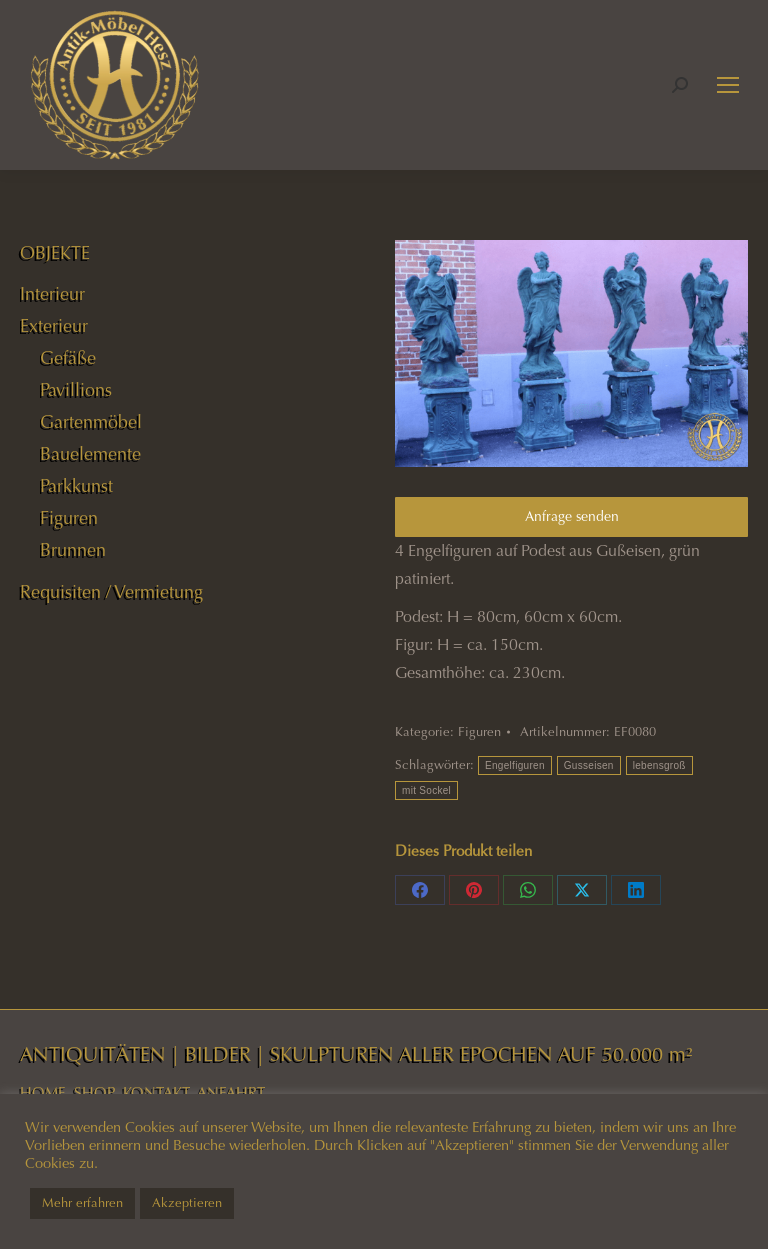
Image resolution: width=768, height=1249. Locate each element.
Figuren (479, 732)
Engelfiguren (515, 765)
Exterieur (54, 326)
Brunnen (73, 550)
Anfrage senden (572, 516)
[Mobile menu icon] (728, 85)
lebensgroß (659, 765)
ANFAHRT (231, 1093)
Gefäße (68, 358)
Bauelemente (90, 454)
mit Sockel (426, 790)
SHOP (94, 1093)
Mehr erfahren (82, 1203)
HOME (43, 1093)
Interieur (52, 294)
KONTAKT (156, 1093)
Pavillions (76, 390)
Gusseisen (589, 765)
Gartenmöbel (91, 422)
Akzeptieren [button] (187, 1203)
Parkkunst (76, 486)
